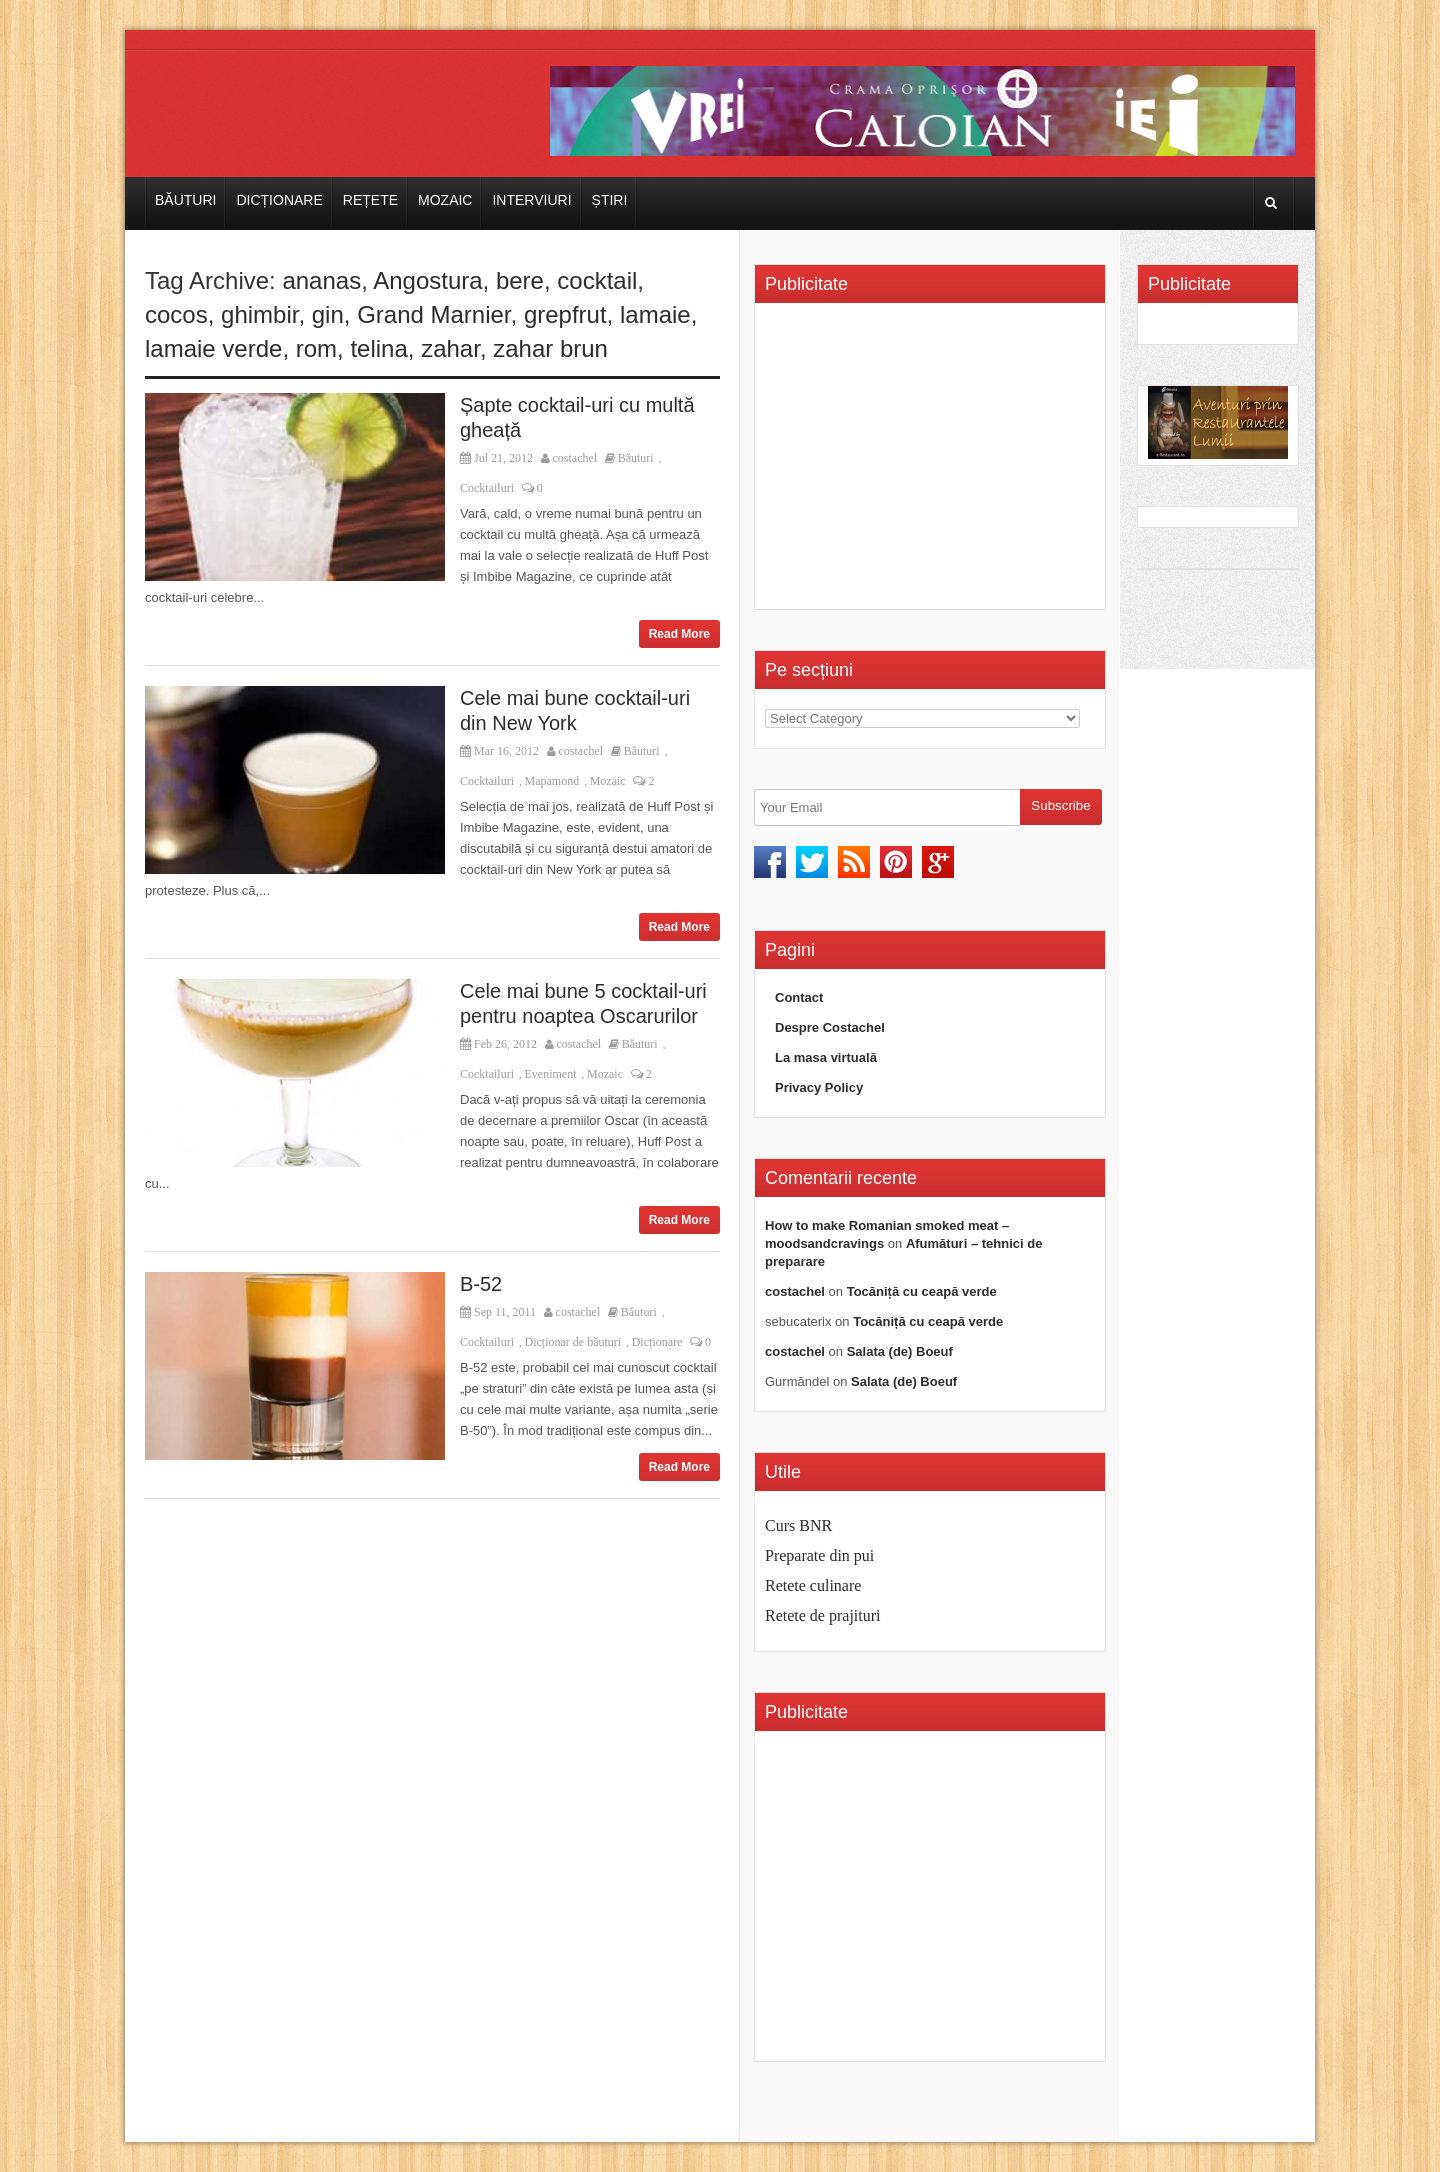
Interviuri (531, 200)
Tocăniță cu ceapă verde (922, 1291)
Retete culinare (813, 1585)
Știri (610, 200)
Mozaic (445, 200)
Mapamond (552, 781)
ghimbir (259, 314)
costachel (575, 458)
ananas (321, 280)
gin (328, 314)
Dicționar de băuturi (573, 1342)
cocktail (597, 280)
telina (378, 348)
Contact (799, 997)
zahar (450, 348)
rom (316, 348)
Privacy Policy (819, 1087)
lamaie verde (213, 348)
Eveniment (551, 1074)
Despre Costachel (830, 1027)
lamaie (655, 314)
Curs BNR (798, 1525)
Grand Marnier (433, 314)
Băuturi (185, 200)
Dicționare (279, 200)
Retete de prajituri (823, 1615)
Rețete (370, 200)
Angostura (427, 280)
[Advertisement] (933, 463)
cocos (176, 314)
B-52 (481, 1284)
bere (520, 280)
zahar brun (550, 348)
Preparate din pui (819, 1555)
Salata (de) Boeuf (900, 1351)
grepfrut (565, 314)
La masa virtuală (826, 1057)
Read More (679, 634)
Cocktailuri (487, 488)
